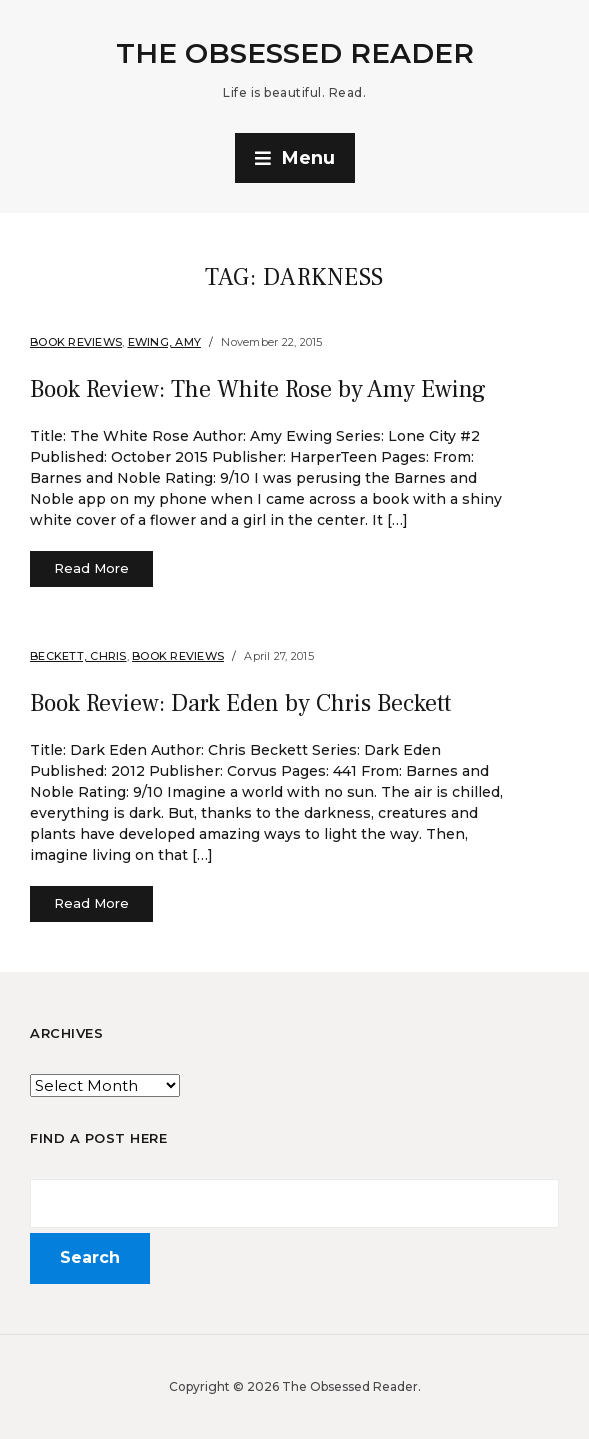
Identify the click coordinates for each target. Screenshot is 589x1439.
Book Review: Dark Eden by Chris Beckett (240, 703)
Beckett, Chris (78, 656)
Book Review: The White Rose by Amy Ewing (258, 389)
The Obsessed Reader (295, 53)
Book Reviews (76, 342)
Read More (91, 568)
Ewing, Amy (165, 342)
